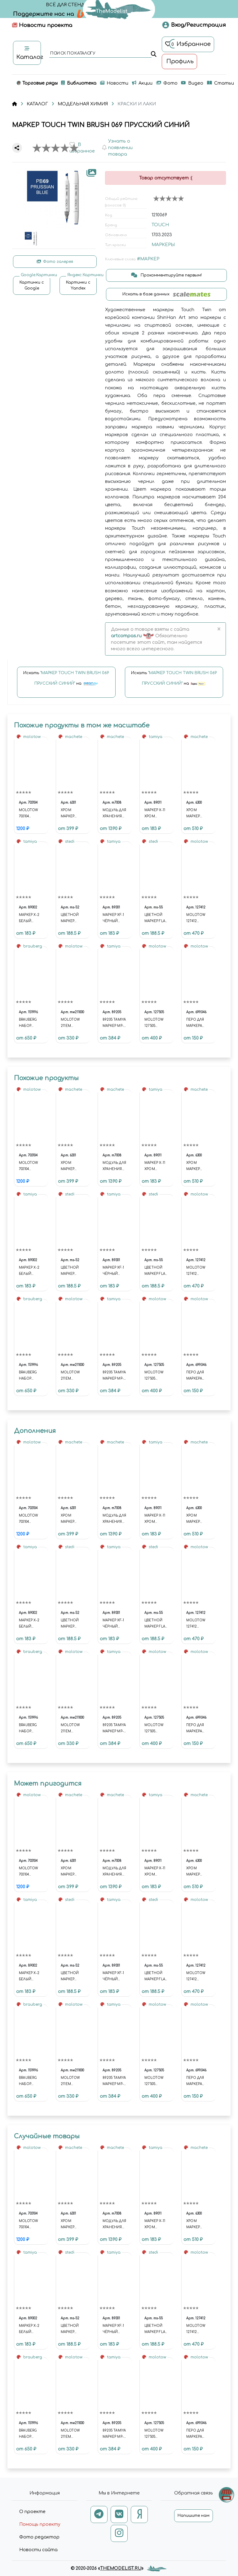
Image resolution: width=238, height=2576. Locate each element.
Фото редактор (39, 2537)
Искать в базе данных (166, 294)
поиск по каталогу (72, 53)
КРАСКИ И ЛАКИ (136, 104)
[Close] (219, 629)
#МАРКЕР (148, 259)
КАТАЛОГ (37, 104)
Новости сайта (38, 2549)
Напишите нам (193, 2515)
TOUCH (160, 225)
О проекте (32, 2511)
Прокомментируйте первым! (166, 275)
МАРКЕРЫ (163, 244)
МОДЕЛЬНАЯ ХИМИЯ (83, 104)
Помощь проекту (39, 2524)
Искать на (66, 681)
